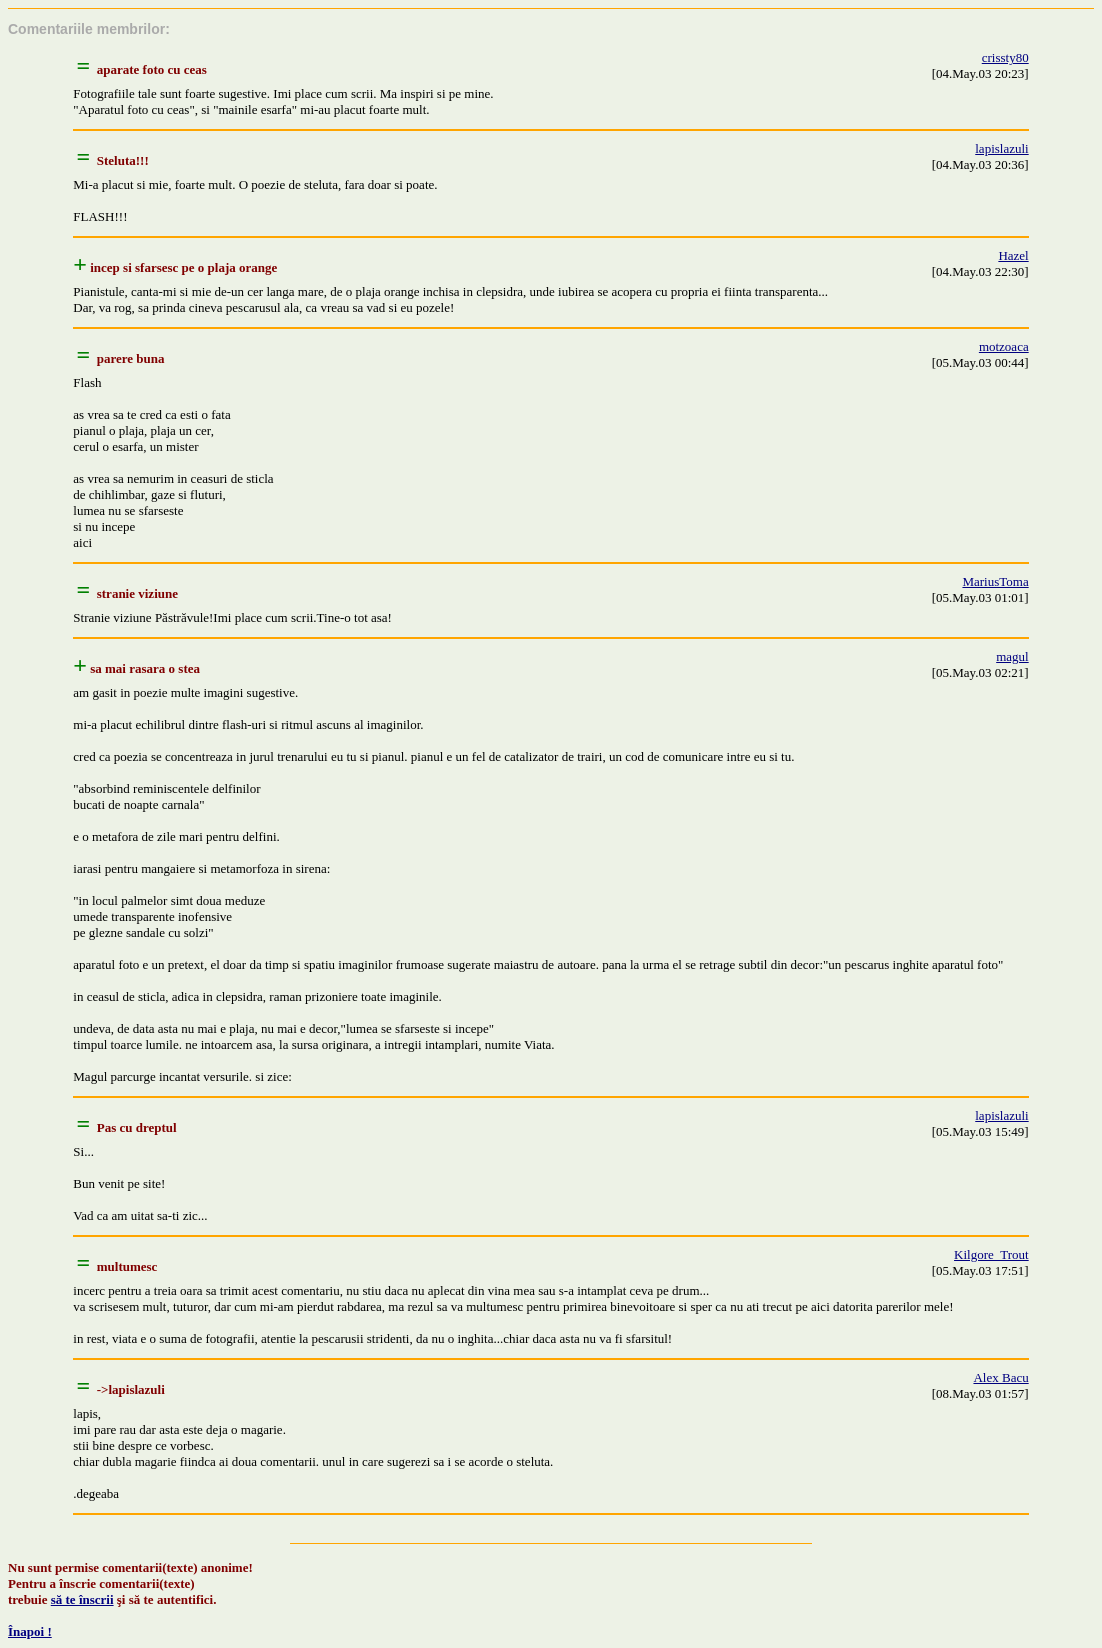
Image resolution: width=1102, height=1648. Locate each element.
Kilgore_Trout (991, 1254)
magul (1012, 656)
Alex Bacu (1000, 1377)
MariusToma (995, 581)
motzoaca (1004, 346)
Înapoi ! (30, 1631)
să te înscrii (82, 1599)
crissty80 (1005, 57)
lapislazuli (1001, 148)
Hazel (1013, 255)
